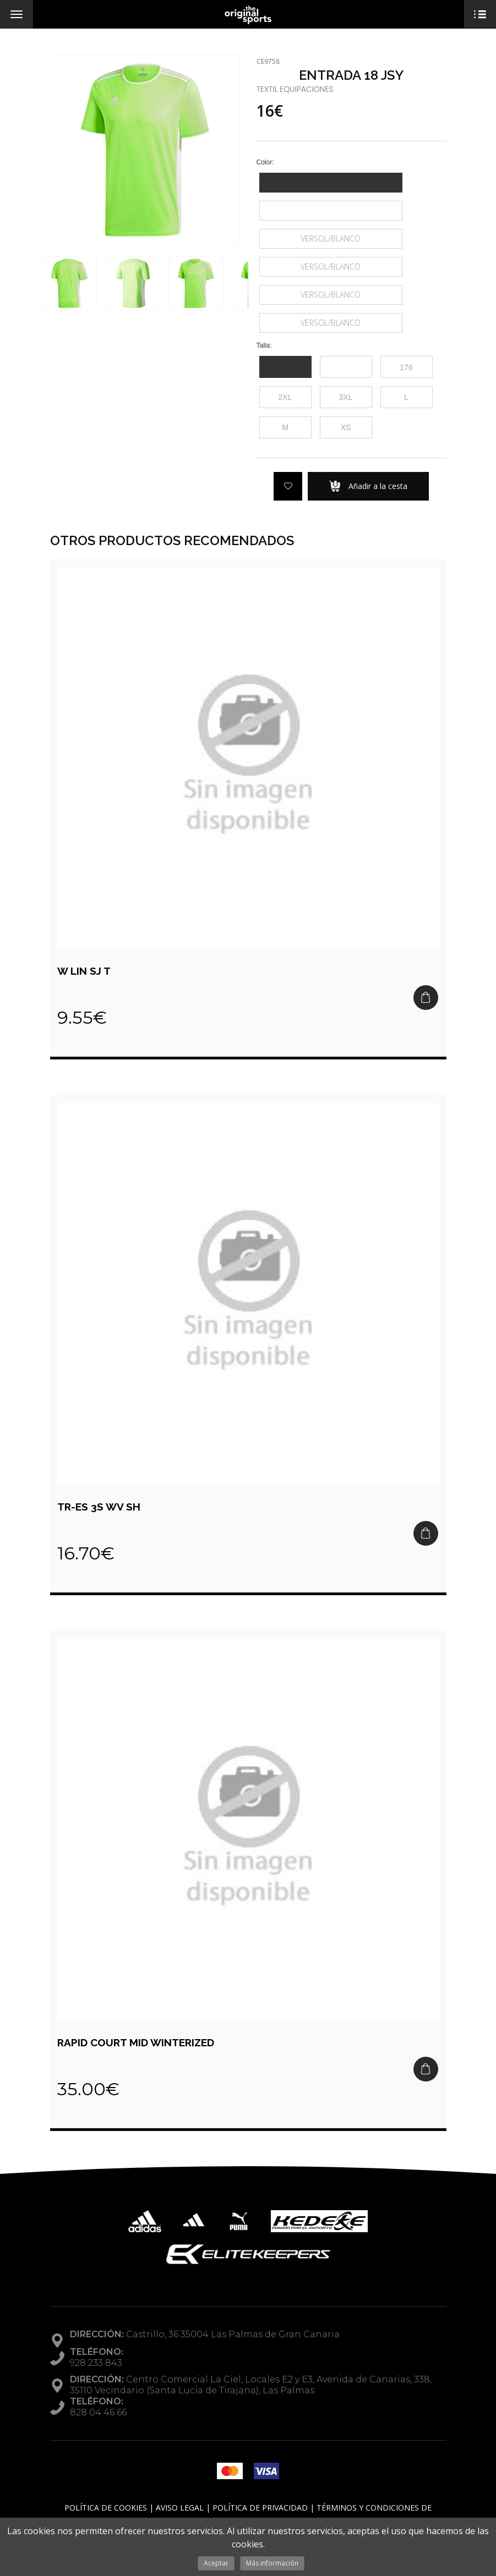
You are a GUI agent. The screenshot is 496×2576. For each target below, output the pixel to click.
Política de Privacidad (260, 2507)
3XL (346, 397)
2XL (285, 397)
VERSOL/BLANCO (331, 238)
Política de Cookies (105, 2507)
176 (406, 367)
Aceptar (216, 2563)
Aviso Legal (180, 2507)
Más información (272, 2563)
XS (346, 427)
